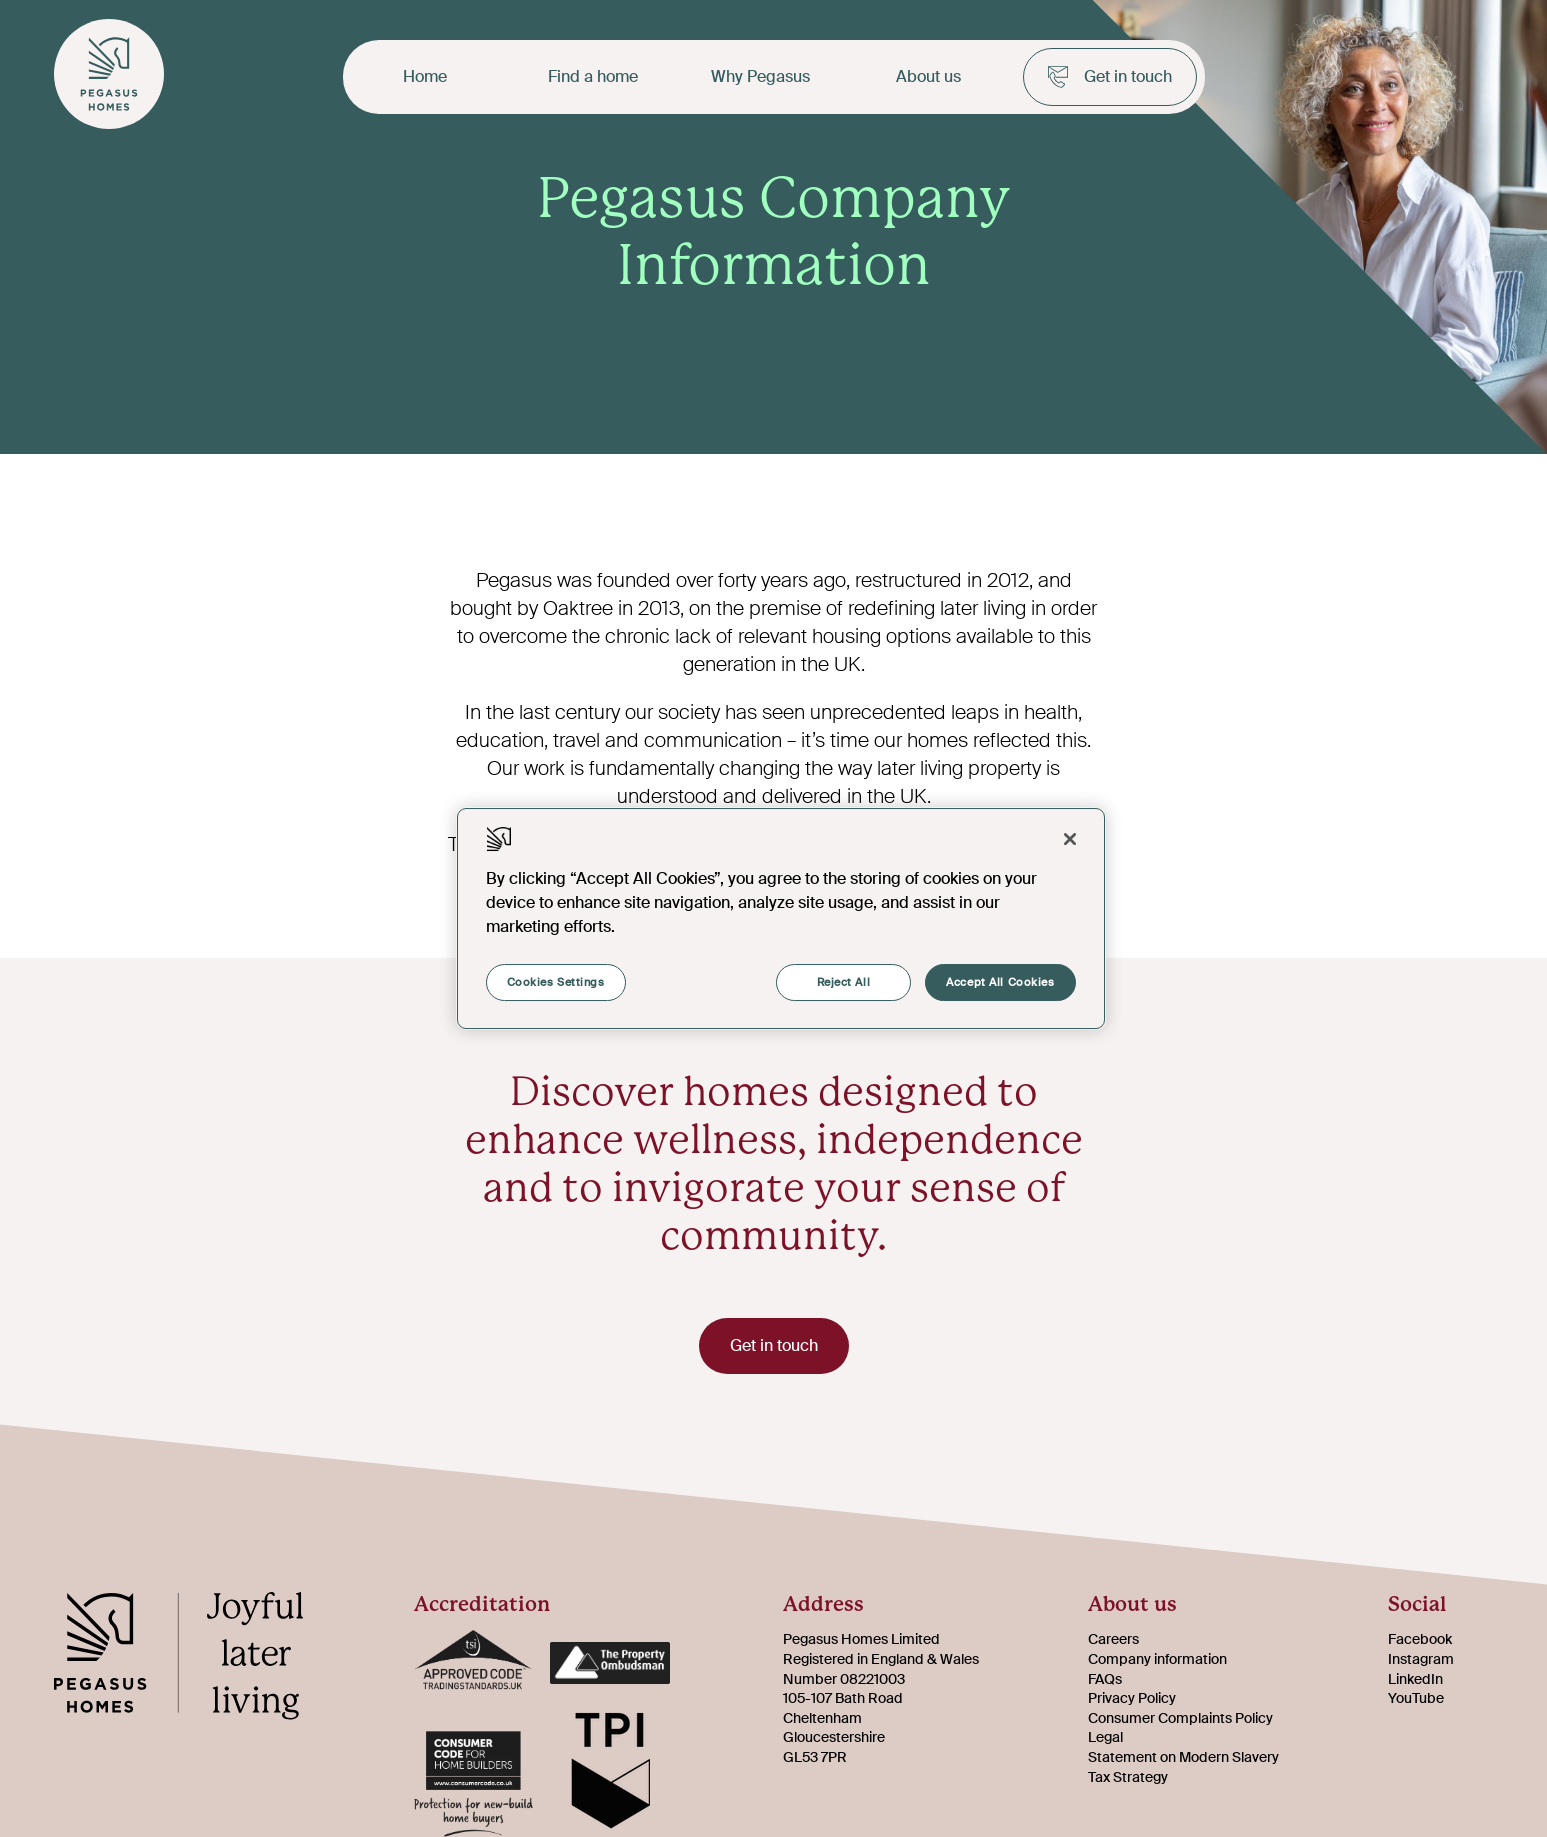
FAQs (1105, 1679)
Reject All (844, 982)
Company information (1157, 1659)
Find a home (593, 76)
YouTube (1416, 1698)
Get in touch (1110, 77)
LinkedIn (1415, 1679)
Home (425, 76)
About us (928, 76)
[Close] (1070, 839)
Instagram (1421, 1659)
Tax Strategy (1128, 1777)
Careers (1113, 1639)
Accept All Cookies (1000, 982)
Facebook (1420, 1639)
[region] (781, 919)
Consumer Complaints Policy (1180, 1718)
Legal (1105, 1737)
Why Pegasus (760, 76)
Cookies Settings (556, 982)
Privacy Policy (1132, 1698)
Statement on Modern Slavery (1183, 1757)
